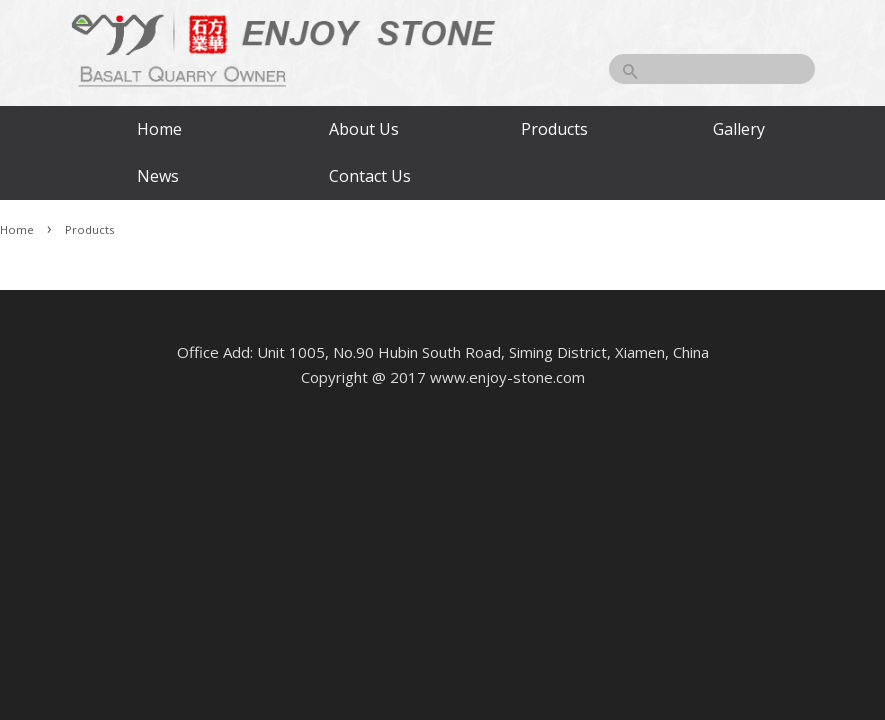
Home (159, 129)
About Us (364, 129)
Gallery (739, 129)
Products (554, 129)
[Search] (712, 68)
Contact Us (368, 176)
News (158, 176)
